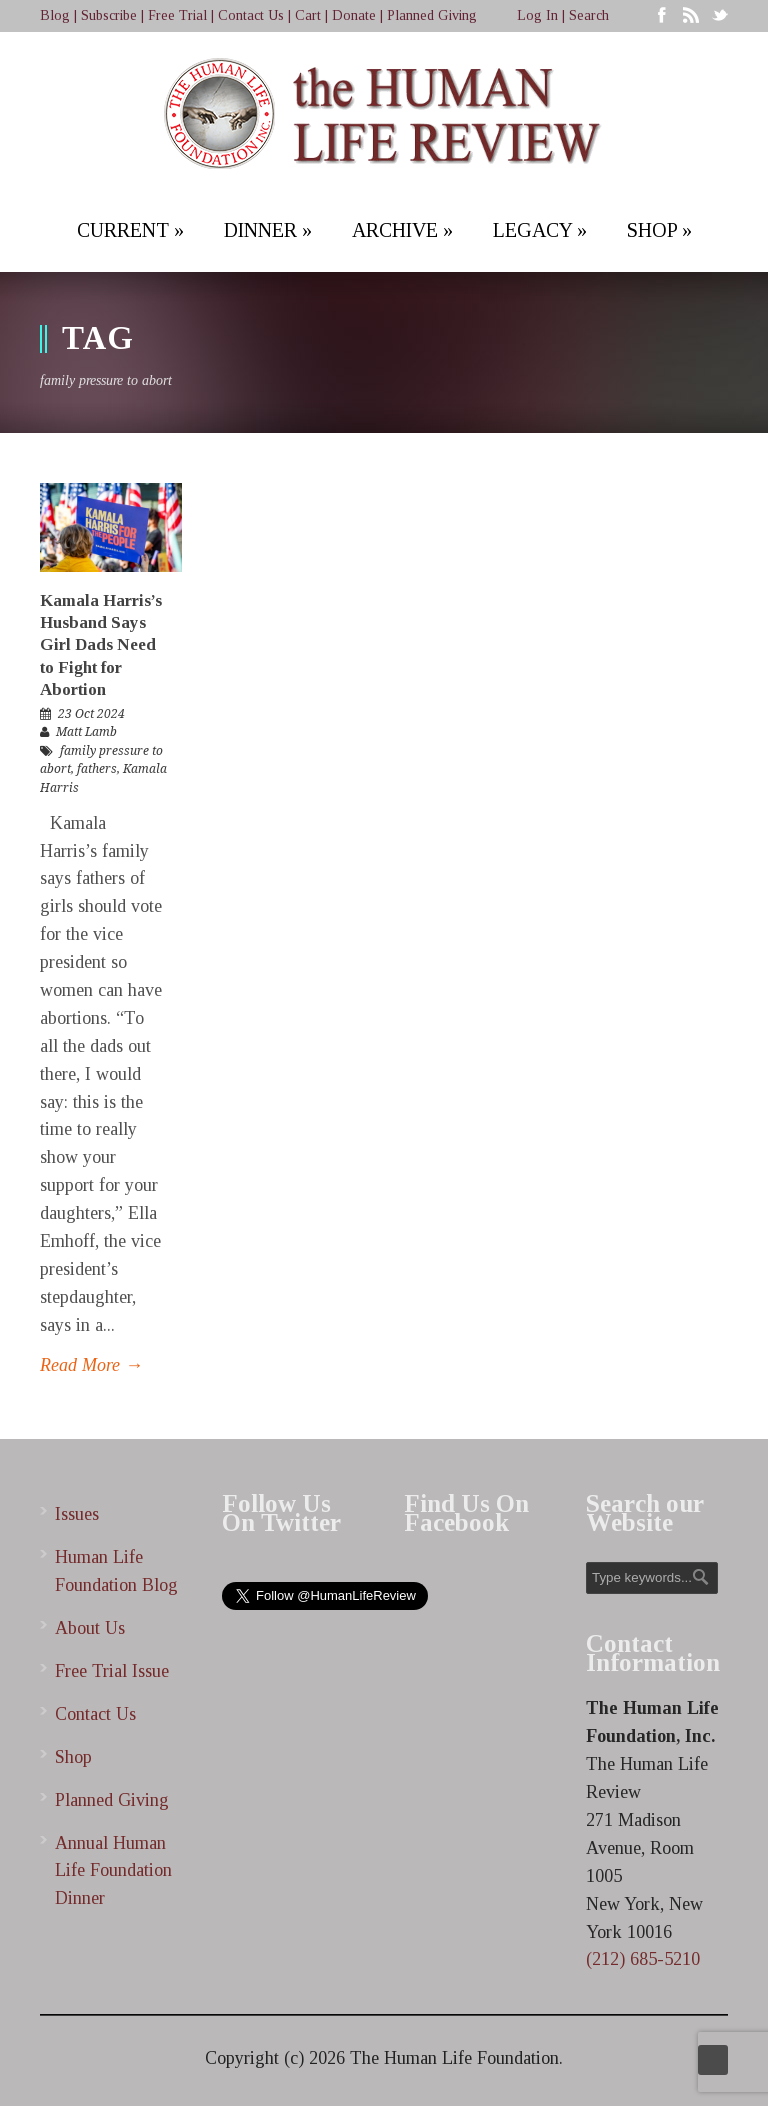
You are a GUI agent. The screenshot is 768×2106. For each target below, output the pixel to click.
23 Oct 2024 (91, 714)
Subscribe (109, 15)
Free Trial (177, 15)
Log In (537, 15)
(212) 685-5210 (643, 1959)
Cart (308, 15)
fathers (97, 769)
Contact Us (251, 15)
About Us (90, 1628)
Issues (77, 1514)
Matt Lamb (86, 732)
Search (589, 15)
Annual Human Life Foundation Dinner (113, 1871)
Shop (73, 1757)
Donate (354, 15)
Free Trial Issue (112, 1671)
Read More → (91, 1365)
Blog (55, 15)
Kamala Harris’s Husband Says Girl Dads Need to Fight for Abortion (101, 644)
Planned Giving (432, 15)
